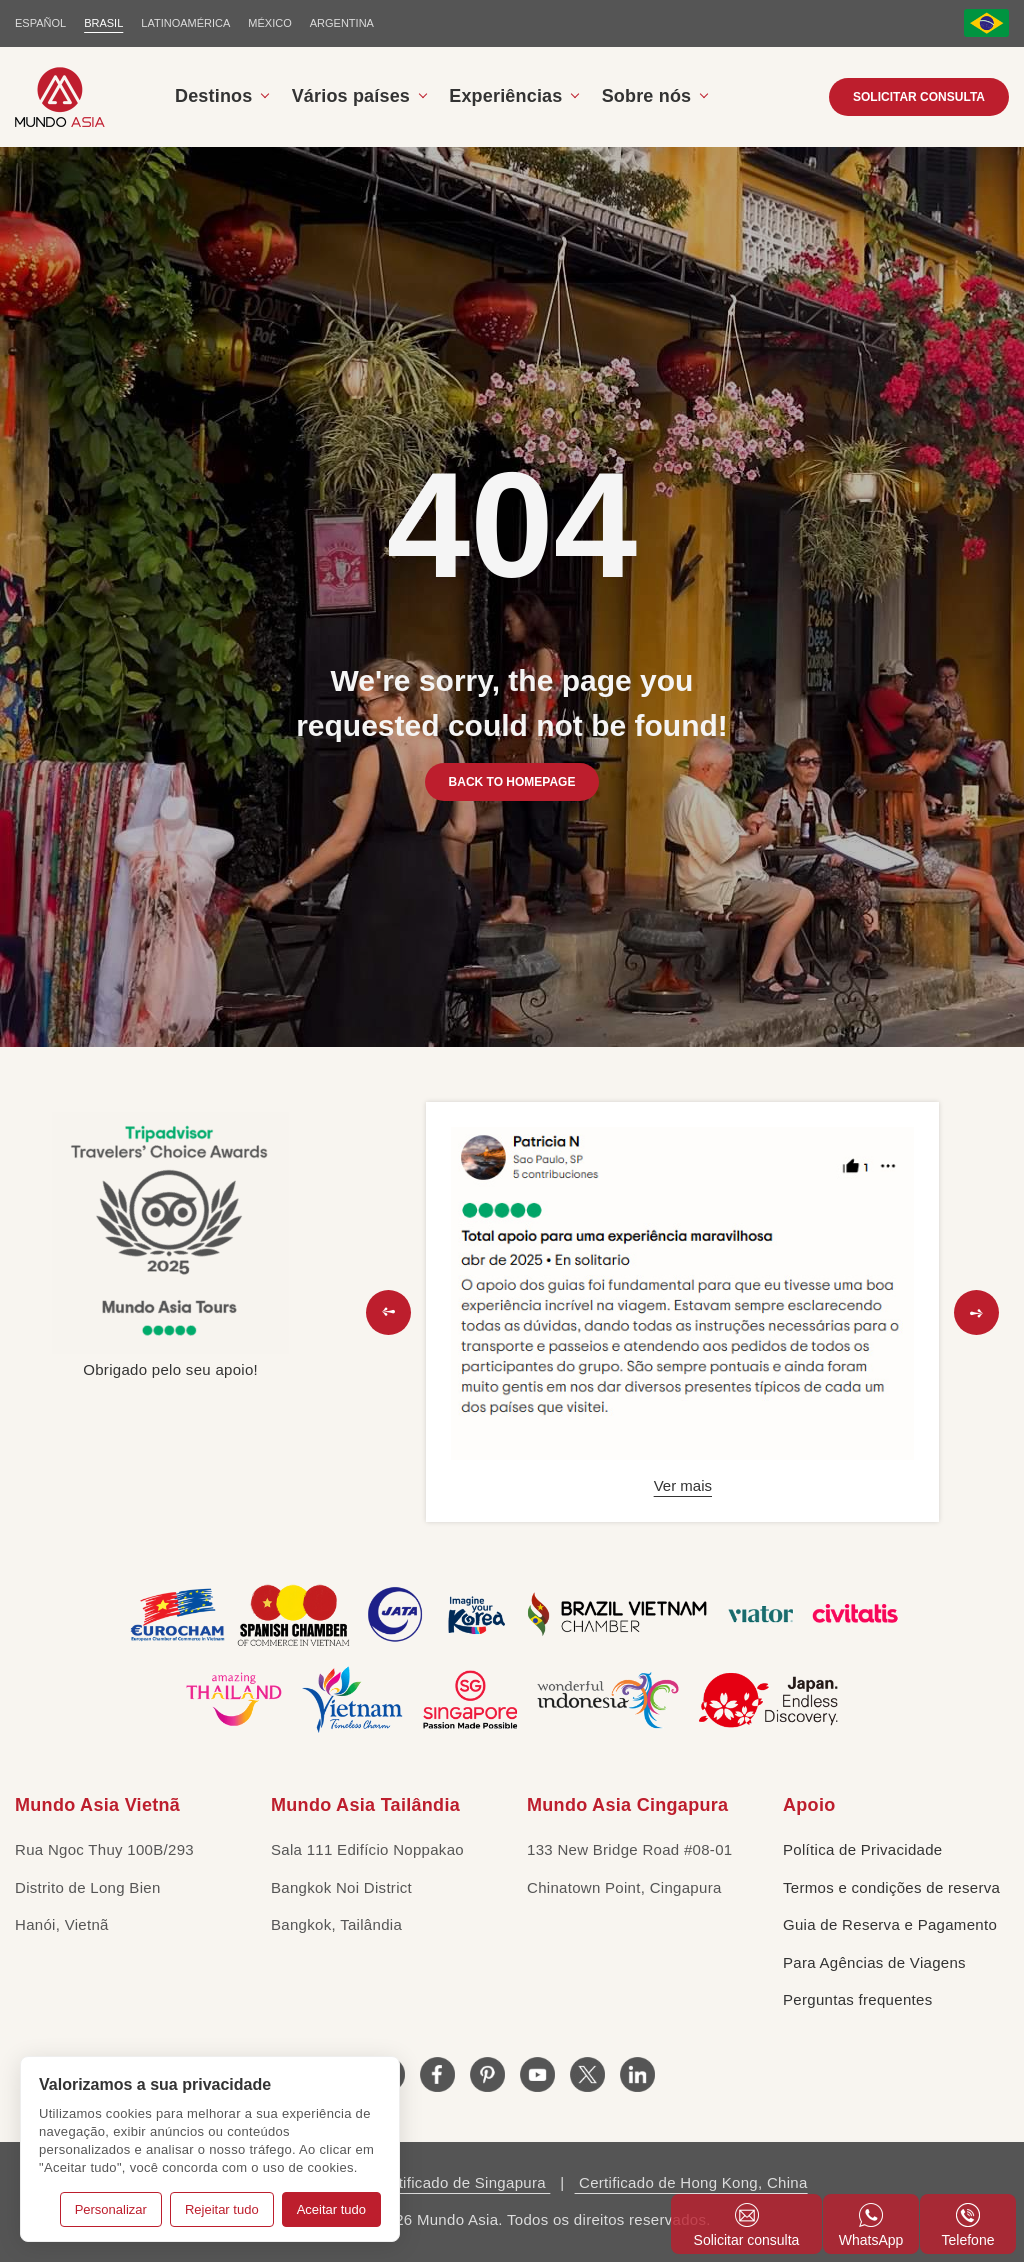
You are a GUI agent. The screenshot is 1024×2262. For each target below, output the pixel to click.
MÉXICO (269, 23)
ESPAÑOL (40, 23)
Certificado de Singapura (459, 2182)
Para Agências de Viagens (874, 1962)
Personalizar (111, 2209)
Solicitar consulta (919, 97)
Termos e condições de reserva (891, 1887)
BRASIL (103, 23)
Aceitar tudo (331, 2209)
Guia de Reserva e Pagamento (890, 1924)
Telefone (968, 2225)
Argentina (342, 23)
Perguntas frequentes (857, 1999)
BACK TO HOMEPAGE (512, 782)
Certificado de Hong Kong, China (691, 2182)
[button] (388, 1312)
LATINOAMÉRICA (185, 23)
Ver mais (683, 1485)
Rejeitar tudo (222, 2209)
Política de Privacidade (863, 1849)
